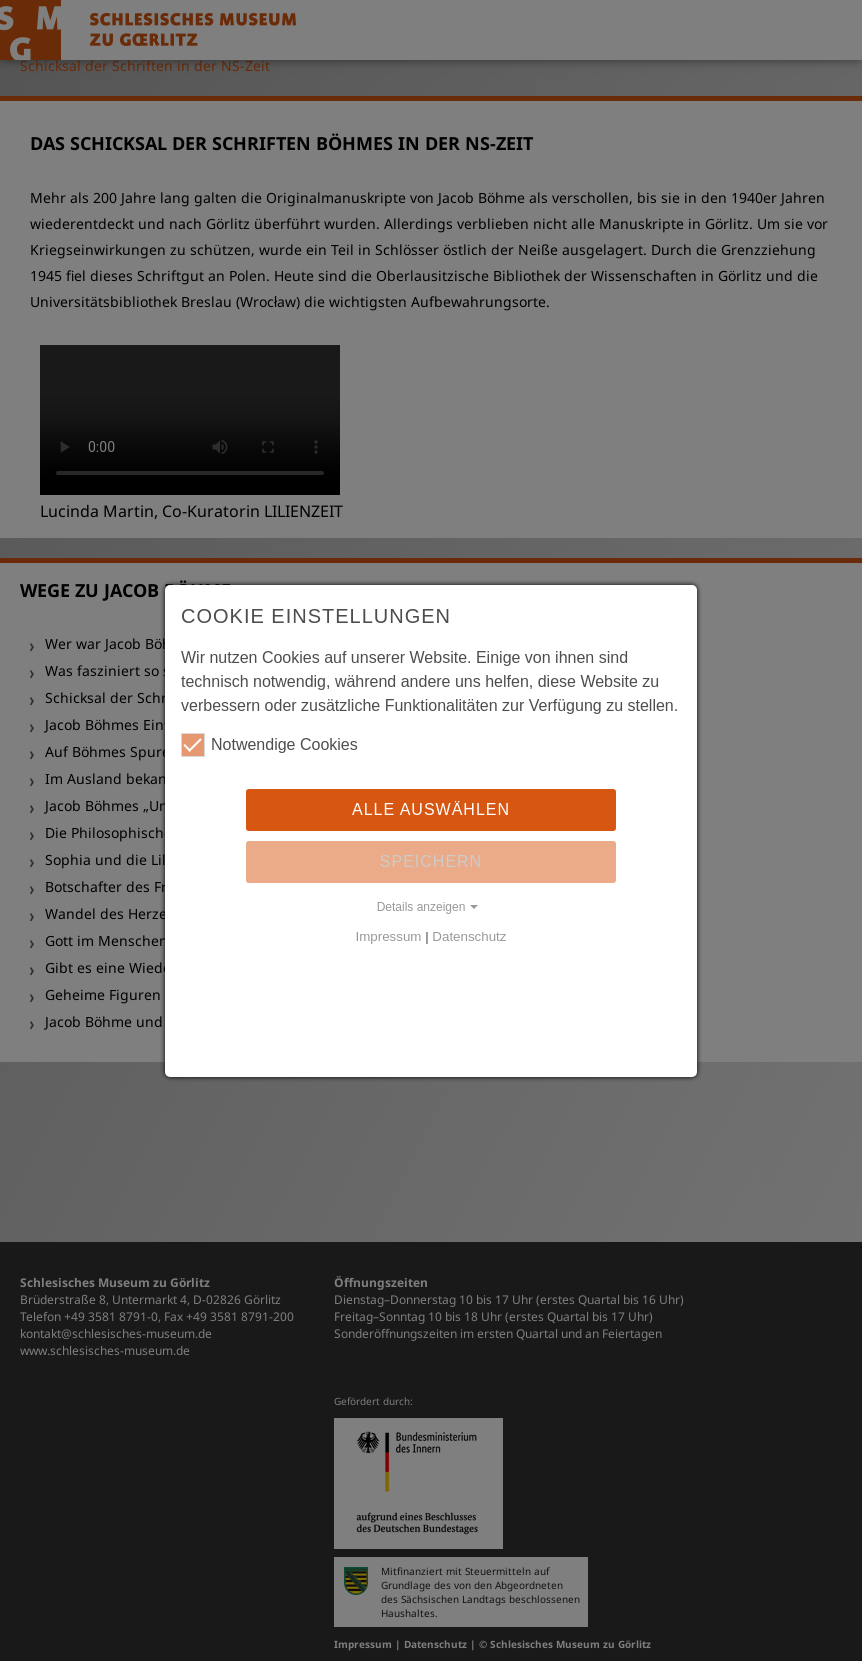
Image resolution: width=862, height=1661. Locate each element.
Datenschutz (469, 936)
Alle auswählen (431, 809)
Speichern (431, 861)
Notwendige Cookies (269, 745)
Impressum (389, 936)
